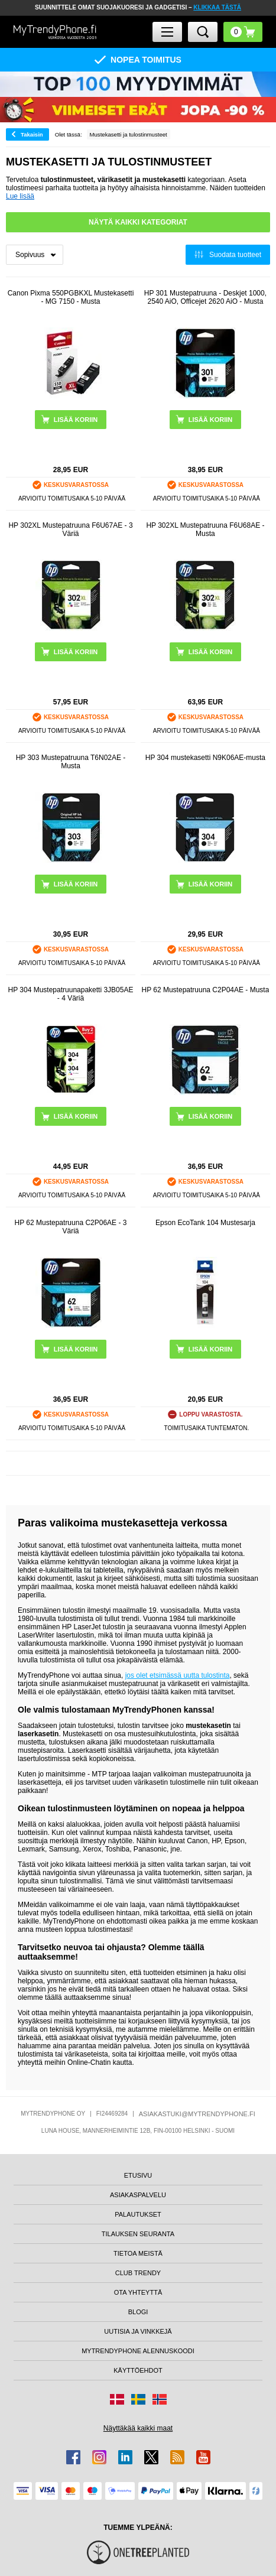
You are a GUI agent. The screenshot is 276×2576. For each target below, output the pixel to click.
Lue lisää (20, 196)
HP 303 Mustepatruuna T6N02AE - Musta (71, 761)
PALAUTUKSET (138, 2214)
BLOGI (138, 2311)
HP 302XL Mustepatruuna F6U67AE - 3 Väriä (70, 529)
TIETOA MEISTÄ (138, 2253)
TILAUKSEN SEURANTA (138, 2233)
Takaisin (32, 134)
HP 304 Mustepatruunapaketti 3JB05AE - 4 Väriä (71, 994)
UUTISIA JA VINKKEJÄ (137, 2331)
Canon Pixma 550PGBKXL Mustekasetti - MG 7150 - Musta (71, 297)
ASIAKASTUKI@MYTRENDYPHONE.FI (197, 2113)
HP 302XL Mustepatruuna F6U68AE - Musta (205, 529)
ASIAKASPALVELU (138, 2194)
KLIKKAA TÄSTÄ (217, 7)
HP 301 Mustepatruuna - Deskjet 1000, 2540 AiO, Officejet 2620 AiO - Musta (205, 297)
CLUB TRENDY (138, 2272)
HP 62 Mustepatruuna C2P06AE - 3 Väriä (71, 1227)
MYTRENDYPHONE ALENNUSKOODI (138, 2350)
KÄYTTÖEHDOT (138, 2370)
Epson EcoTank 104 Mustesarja (205, 1223)
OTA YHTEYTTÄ (138, 2292)
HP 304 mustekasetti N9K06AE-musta (205, 757)
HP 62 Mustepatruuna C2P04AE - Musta (205, 990)
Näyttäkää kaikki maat (138, 2428)
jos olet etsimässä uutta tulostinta (177, 1675)
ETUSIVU (138, 2175)
